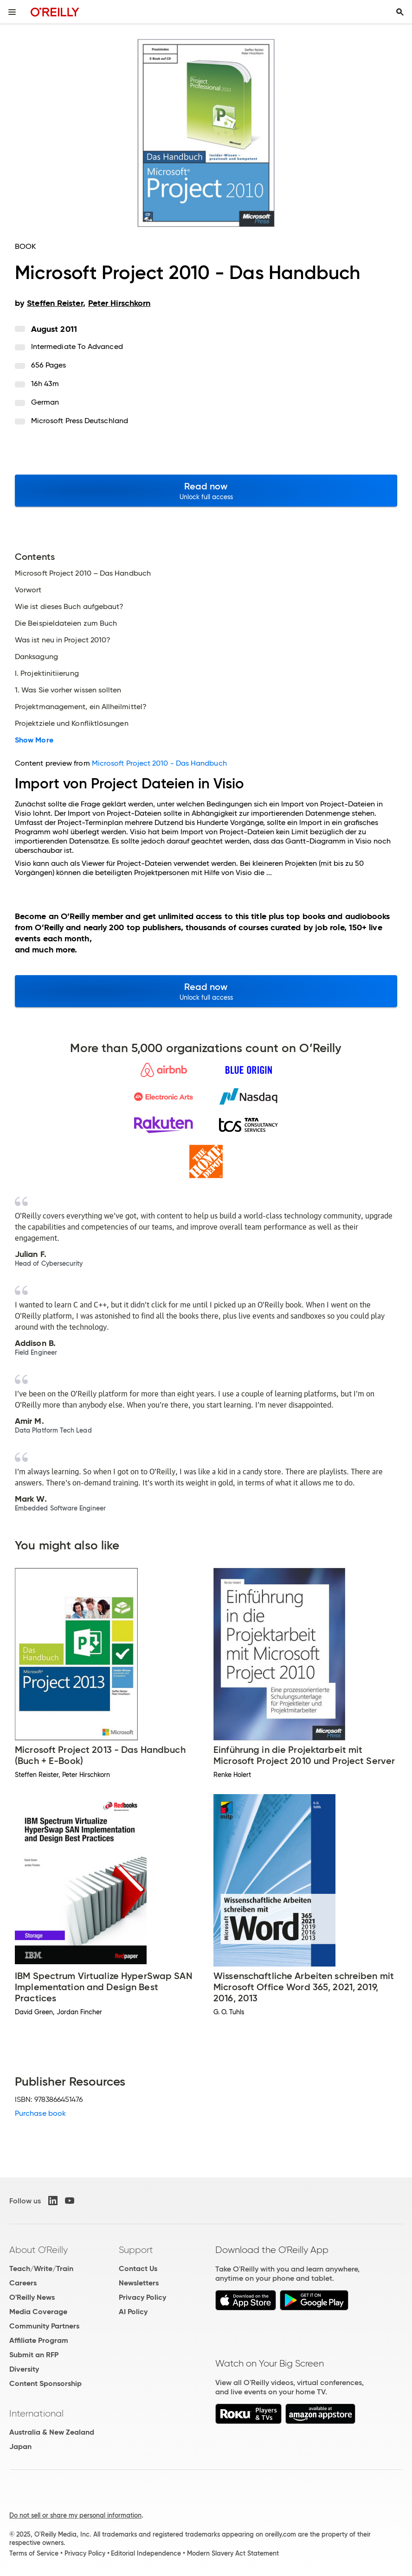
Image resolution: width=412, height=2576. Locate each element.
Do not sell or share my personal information (75, 2515)
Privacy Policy (142, 2297)
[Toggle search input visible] (400, 12)
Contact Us (138, 2268)
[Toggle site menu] (12, 12)
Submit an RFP (33, 2355)
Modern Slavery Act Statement (233, 2553)
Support (136, 2249)
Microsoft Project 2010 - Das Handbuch (159, 763)
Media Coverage (38, 2311)
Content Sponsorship (45, 2383)
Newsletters (139, 2283)
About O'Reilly (38, 2249)
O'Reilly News (32, 2297)
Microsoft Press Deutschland (79, 420)
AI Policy (133, 2311)
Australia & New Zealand (51, 2432)
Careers (23, 2283)
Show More (34, 740)
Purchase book (40, 2113)
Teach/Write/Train (41, 2268)
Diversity (24, 2369)
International (36, 2413)
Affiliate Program (38, 2340)
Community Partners (44, 2326)
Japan (20, 2446)
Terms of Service (33, 2553)
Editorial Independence (146, 2553)
